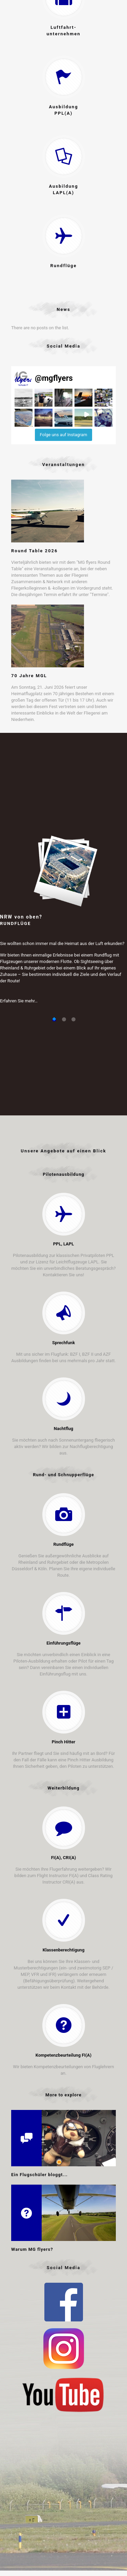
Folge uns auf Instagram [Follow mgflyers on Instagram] (63, 434)
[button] (24, 398)
